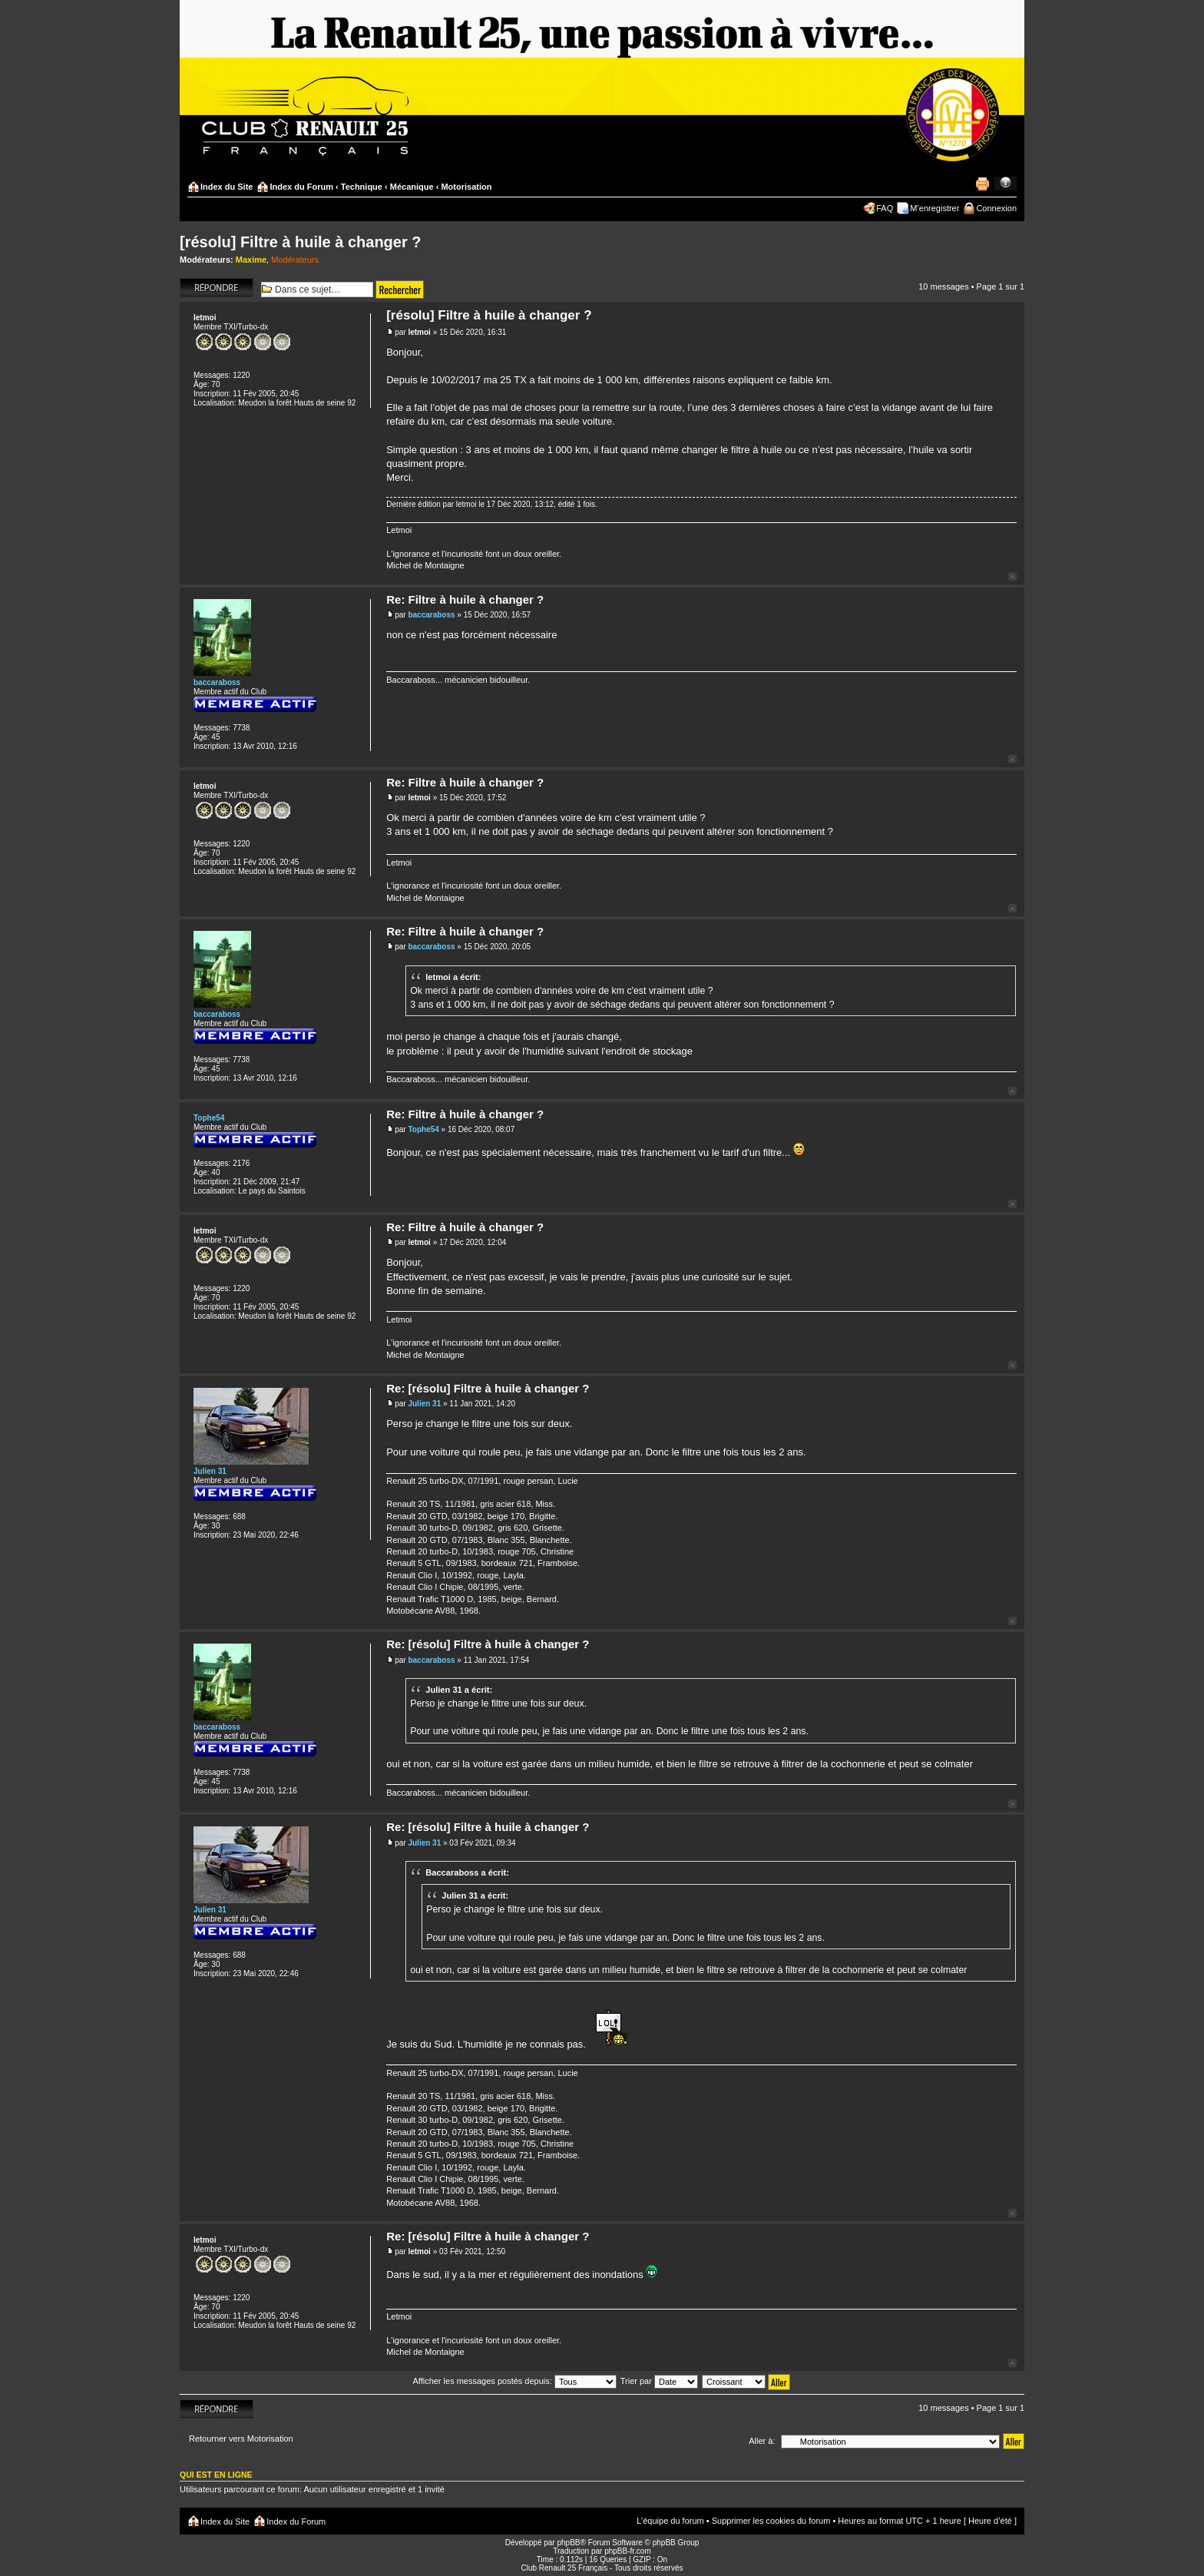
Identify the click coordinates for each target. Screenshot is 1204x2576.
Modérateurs (295, 259)
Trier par (659, 2381)
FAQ (884, 208)
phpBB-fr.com (627, 2551)
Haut (1012, 576)
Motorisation (466, 186)
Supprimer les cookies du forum (771, 2520)
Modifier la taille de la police (1005, 183)
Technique (361, 186)
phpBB (568, 2542)
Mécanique (412, 186)
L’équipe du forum (670, 2520)
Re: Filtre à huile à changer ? (465, 599)
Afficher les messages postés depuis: (514, 2381)
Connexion (996, 208)
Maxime (251, 259)
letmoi (419, 332)
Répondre (216, 287)
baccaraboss (431, 615)
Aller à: (762, 2440)
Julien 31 (424, 1403)
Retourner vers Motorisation (241, 2438)
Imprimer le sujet (982, 183)
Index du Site (226, 186)
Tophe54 (423, 1129)
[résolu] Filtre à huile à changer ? (301, 241)
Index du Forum (301, 186)
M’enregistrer (934, 208)
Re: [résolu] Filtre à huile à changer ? (487, 1388)
